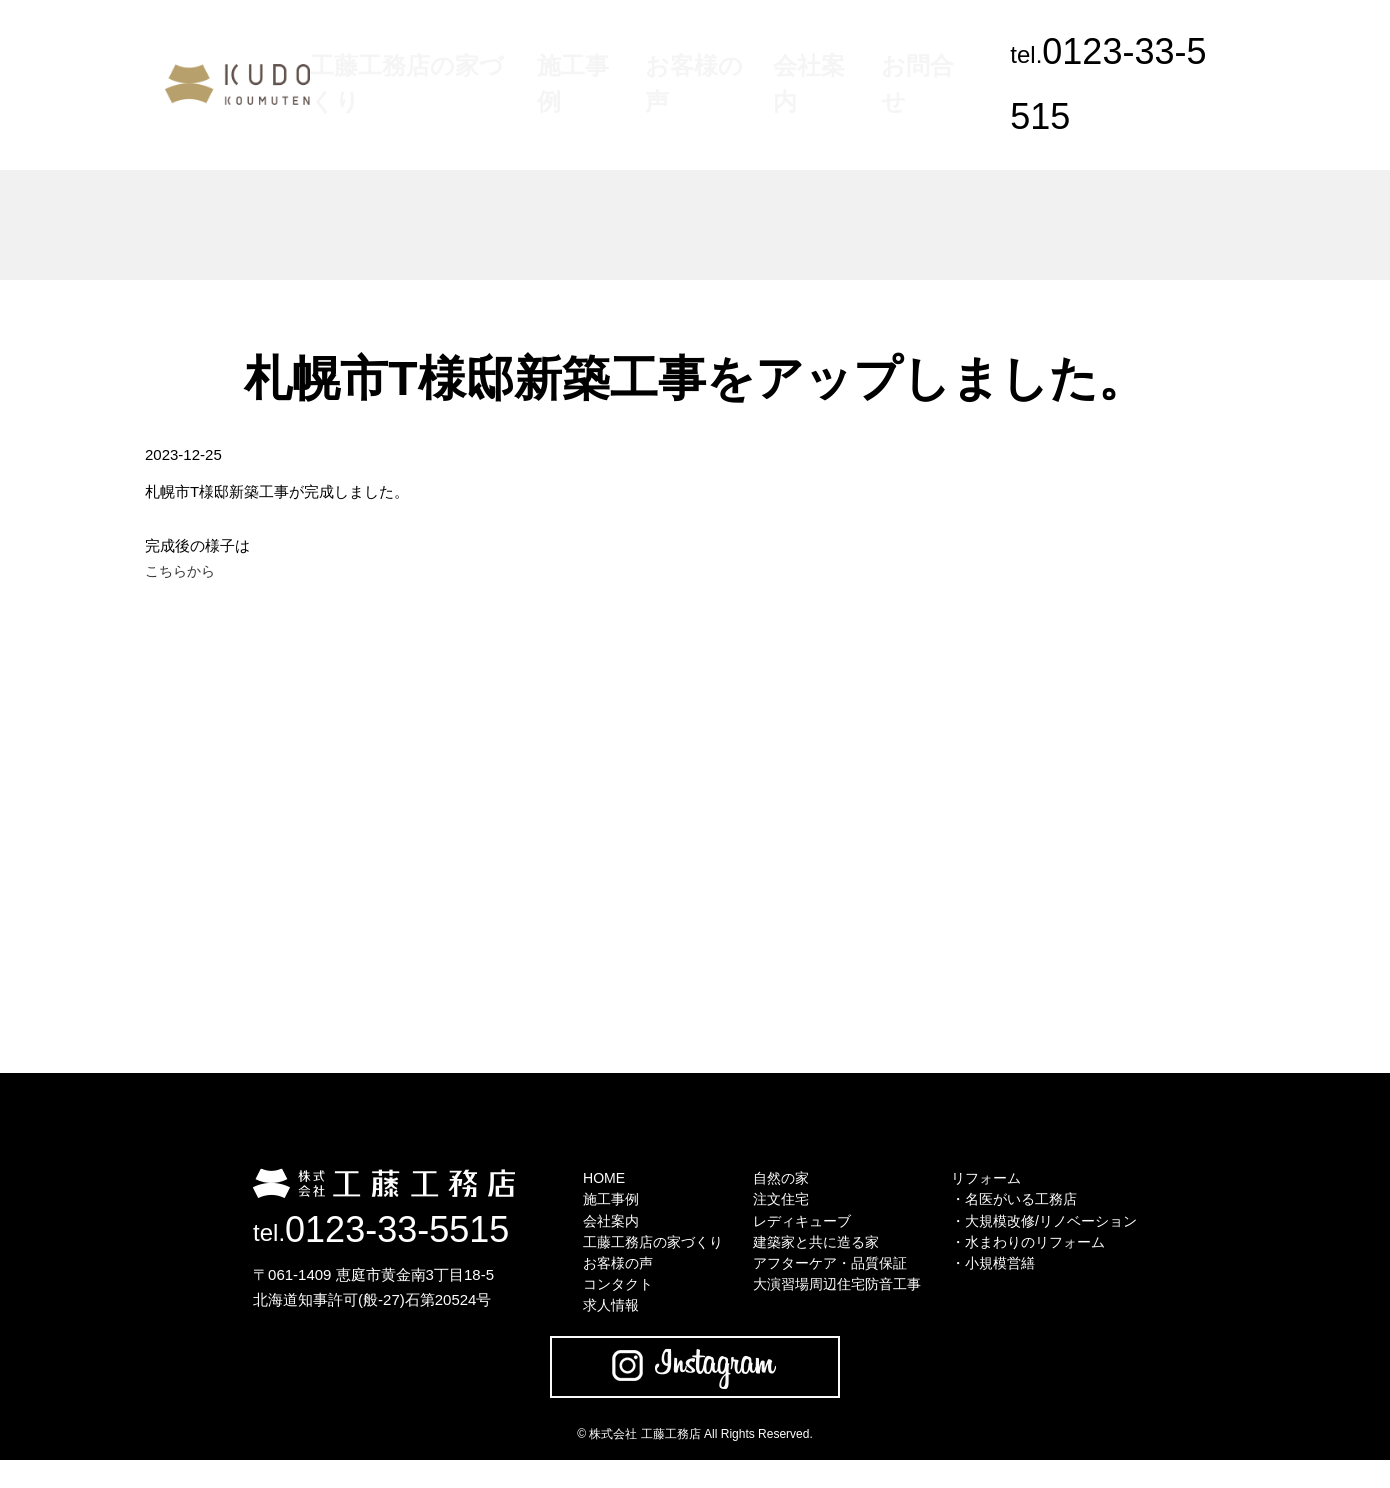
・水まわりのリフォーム (1037, 1256)
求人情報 (595, 1330)
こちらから (182, 572)
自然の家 (775, 1181)
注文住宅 (775, 1206)
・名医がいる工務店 (1022, 1206)
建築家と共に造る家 (812, 1256)
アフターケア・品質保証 (827, 1281)
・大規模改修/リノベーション (1054, 1231)
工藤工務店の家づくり (491, 52)
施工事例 (619, 52)
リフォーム (992, 1181)
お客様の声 (712, 52)
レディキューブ (797, 1231)
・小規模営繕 (1000, 1281)
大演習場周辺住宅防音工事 (835, 1306)
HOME (587, 1181)
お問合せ (891, 52)
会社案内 (805, 52)
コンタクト (602, 1306)
